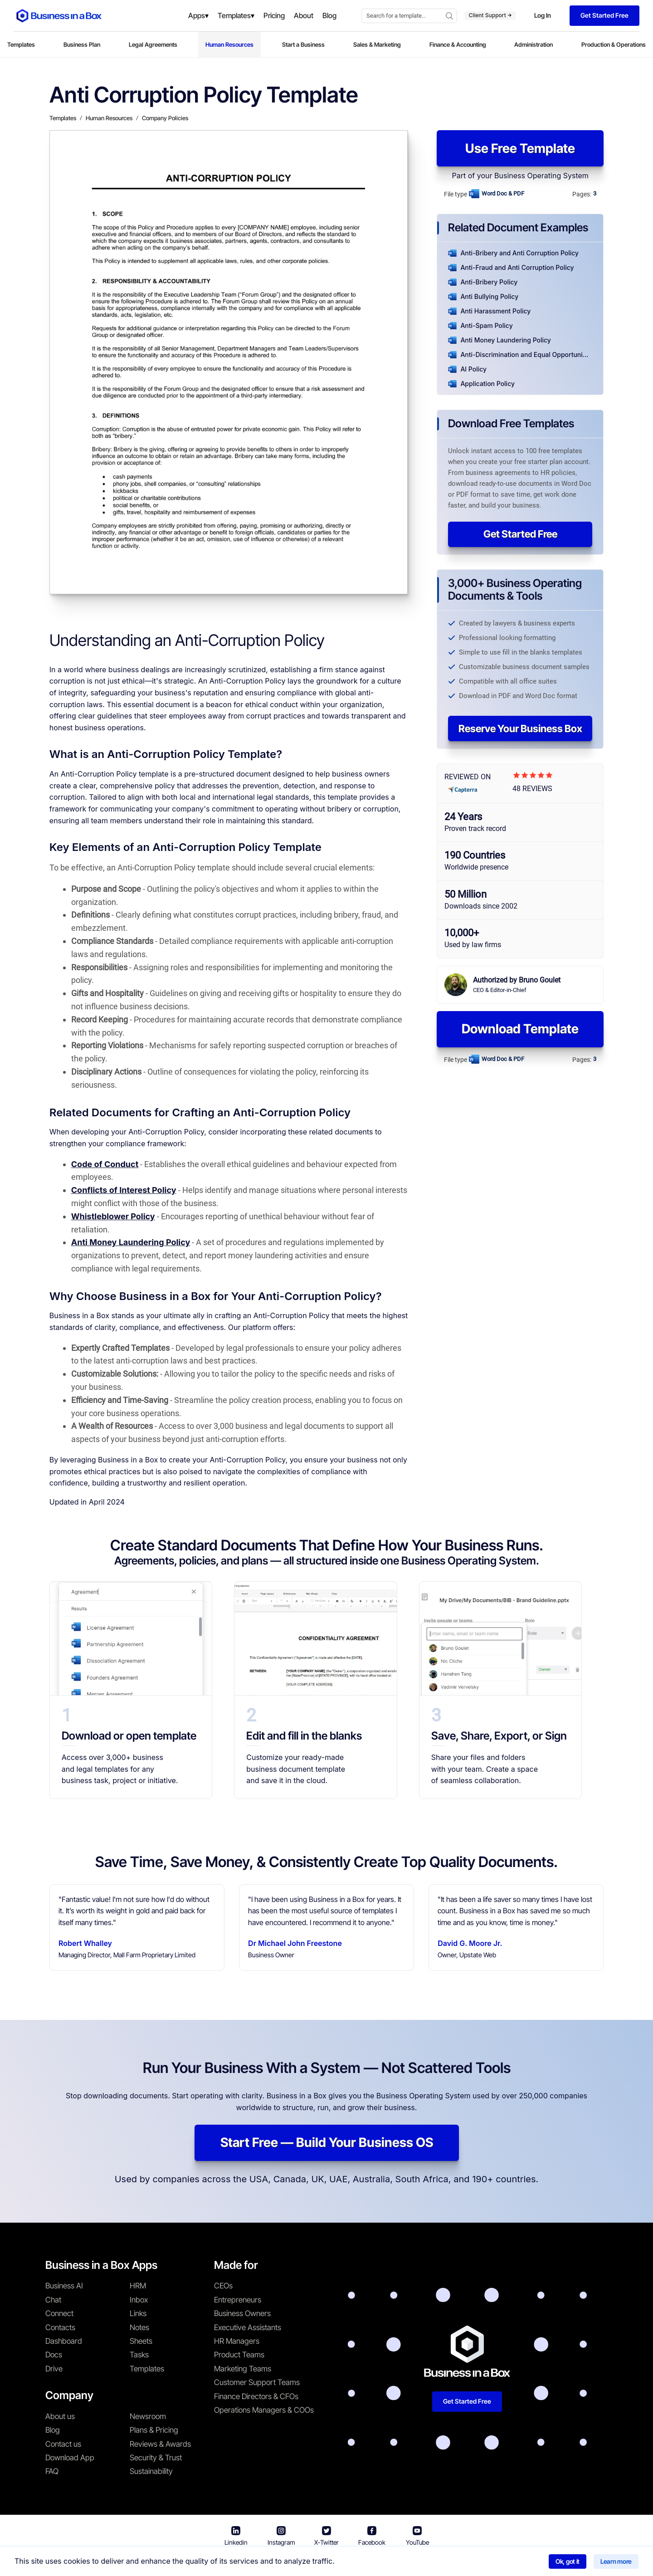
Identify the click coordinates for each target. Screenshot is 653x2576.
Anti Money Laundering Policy (130, 1242)
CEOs (223, 2285)
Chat (53, 2299)
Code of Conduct (104, 1164)
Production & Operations (613, 44)
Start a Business (303, 44)
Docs (53, 2354)
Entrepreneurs (237, 2299)
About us (60, 2416)
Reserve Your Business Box (520, 728)
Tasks (139, 2354)
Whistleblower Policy (113, 1216)
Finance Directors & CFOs (256, 2396)
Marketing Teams (242, 2368)
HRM (138, 2285)
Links (138, 2313)
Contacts (60, 2327)
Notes (139, 2327)
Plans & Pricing (154, 2429)
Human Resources (229, 44)
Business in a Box (249, 2562)
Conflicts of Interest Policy (123, 1190)
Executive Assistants (247, 2327)
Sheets (141, 2341)
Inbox (139, 2299)
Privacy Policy (379, 2562)
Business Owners (242, 2313)
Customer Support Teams (257, 2382)
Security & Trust (156, 2457)
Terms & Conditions (313, 2562)
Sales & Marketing (377, 44)
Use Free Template (520, 148)
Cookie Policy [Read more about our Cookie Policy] (434, 2562)
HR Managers (236, 2341)
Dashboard (63, 2341)
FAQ (51, 2471)
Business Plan (81, 44)
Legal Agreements (153, 44)
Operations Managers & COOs (264, 2410)
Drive (54, 2368)
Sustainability (151, 2471)
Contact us (63, 2444)
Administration (533, 44)
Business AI (64, 2285)
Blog (52, 2429)
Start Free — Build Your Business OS (326, 2142)
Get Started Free (520, 534)
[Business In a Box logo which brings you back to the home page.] (59, 16)
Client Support (490, 15)
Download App (69, 2457)
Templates (21, 44)
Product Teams (239, 2354)
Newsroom (148, 2416)
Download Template (520, 1028)
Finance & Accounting (457, 44)
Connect (59, 2313)
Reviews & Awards (160, 2444)
